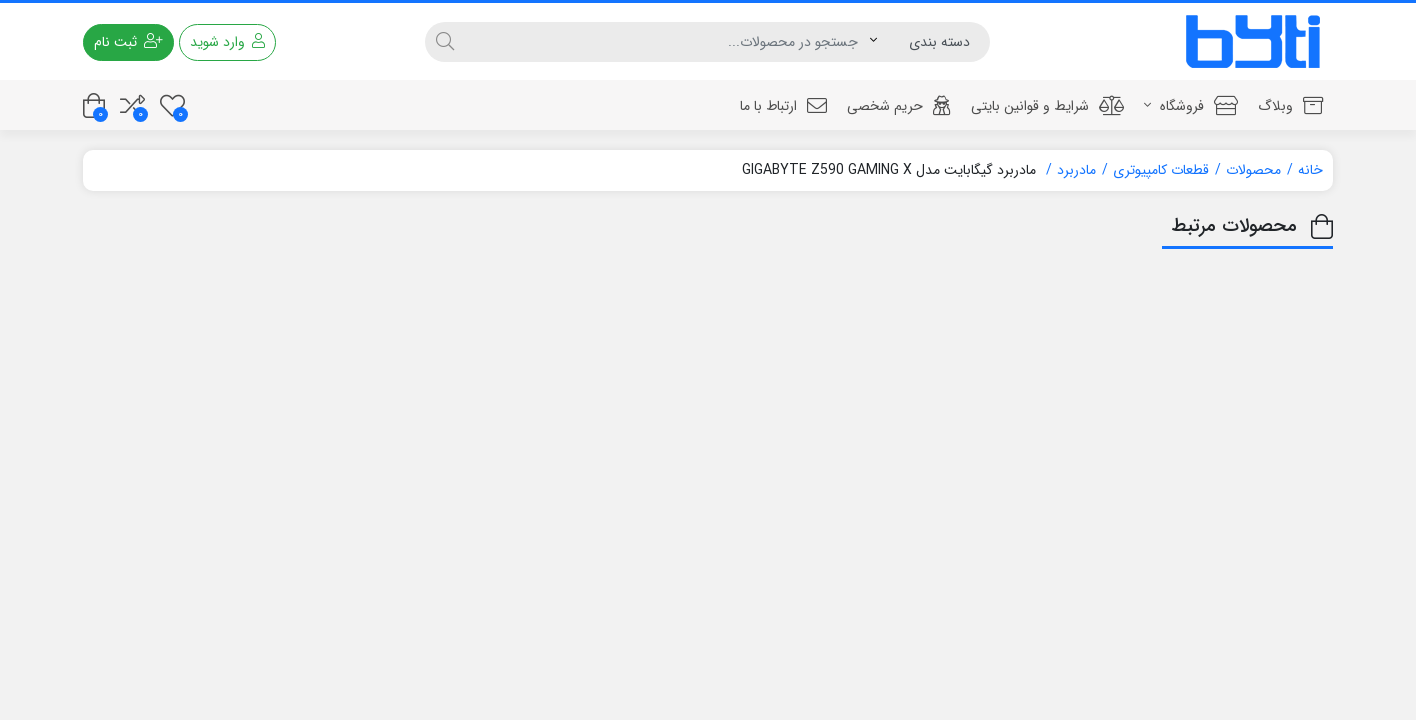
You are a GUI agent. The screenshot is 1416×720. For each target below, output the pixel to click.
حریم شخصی (899, 106)
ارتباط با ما (783, 106)
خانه (1310, 170)
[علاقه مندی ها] (172, 105)
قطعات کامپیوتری (1161, 170)
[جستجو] (667, 42)
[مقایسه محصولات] (132, 105)
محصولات (1253, 170)
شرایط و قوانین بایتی (1047, 106)
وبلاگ (1290, 106)
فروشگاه (1191, 106)
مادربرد (1076, 170)
